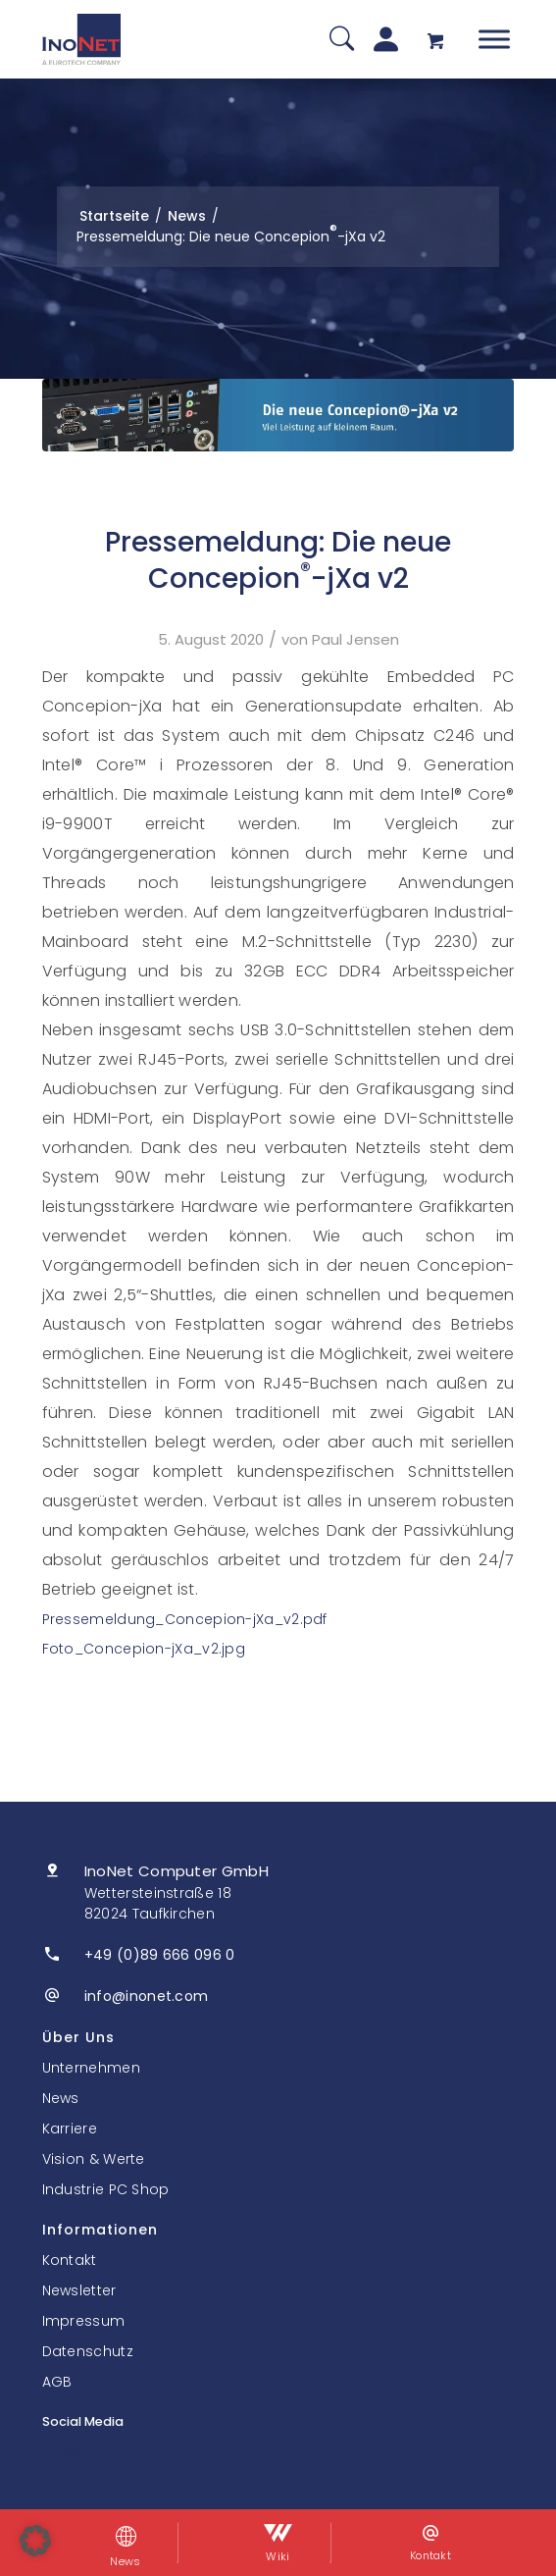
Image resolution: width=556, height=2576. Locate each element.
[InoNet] (81, 39)
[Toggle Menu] (494, 38)
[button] (35, 2540)
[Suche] (341, 39)
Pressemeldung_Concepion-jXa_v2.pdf (185, 1619)
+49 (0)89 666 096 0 (159, 1955)
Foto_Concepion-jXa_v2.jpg (144, 1648)
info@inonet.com (146, 1996)
